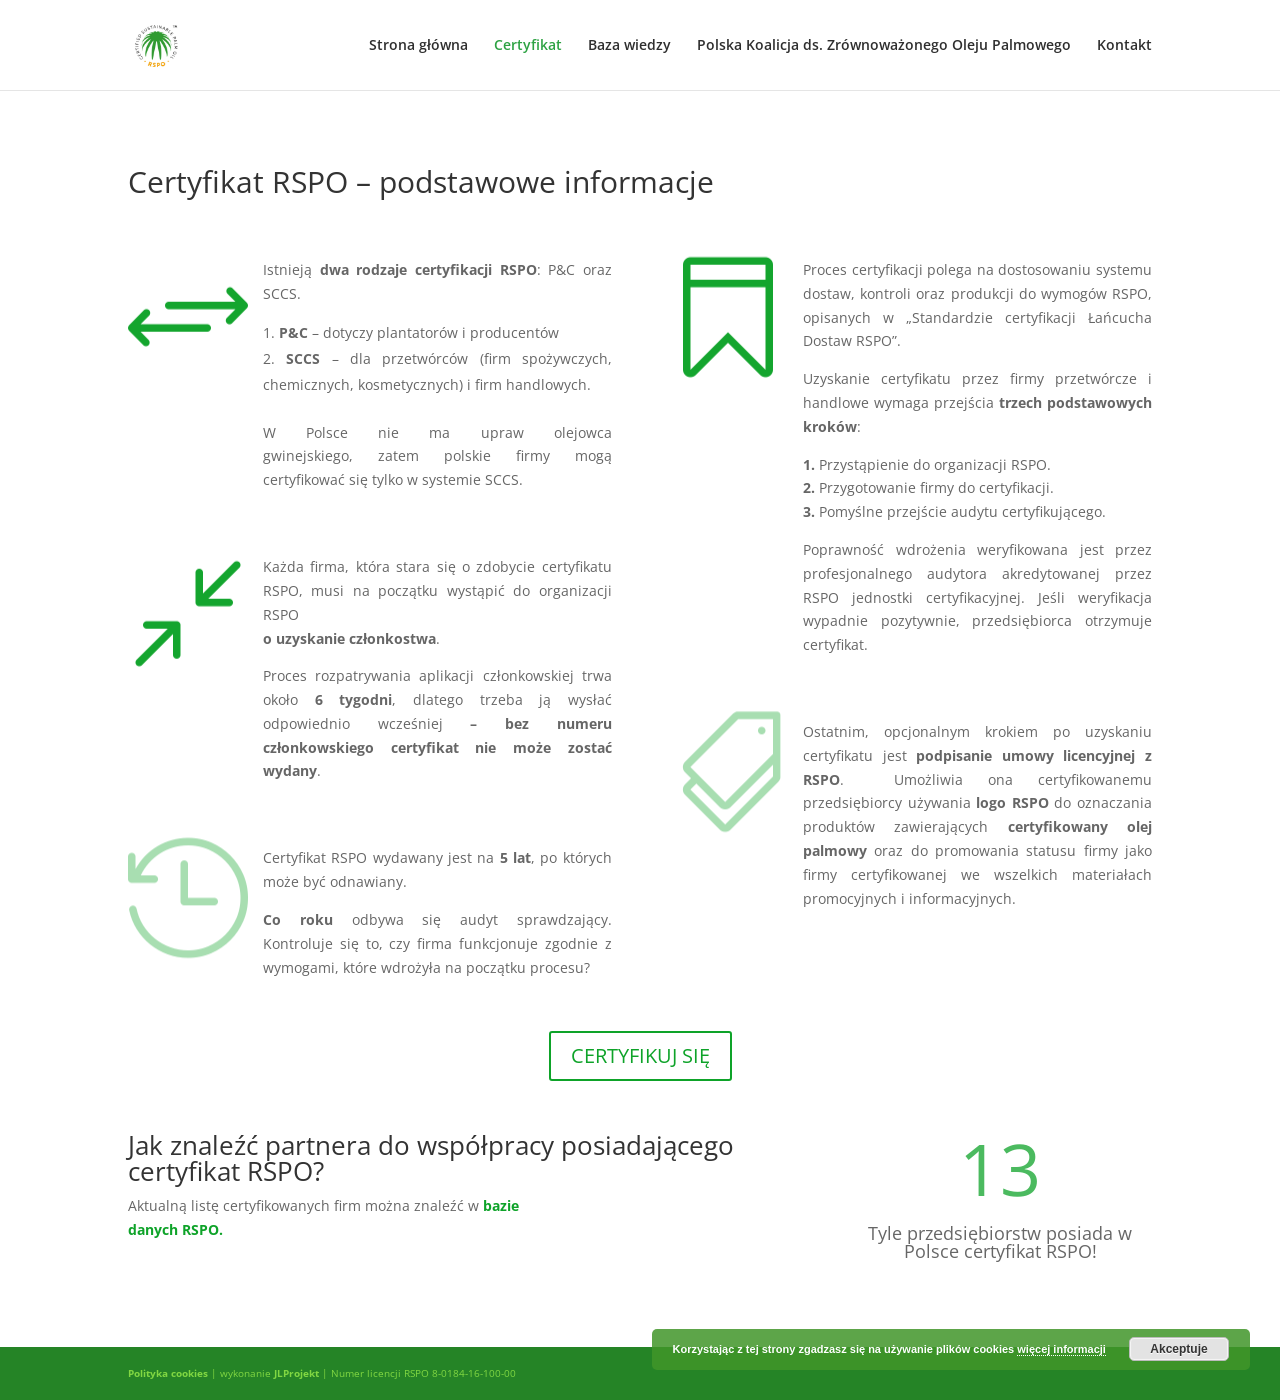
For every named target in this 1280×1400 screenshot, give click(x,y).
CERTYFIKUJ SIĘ (640, 1055)
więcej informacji (1061, 1349)
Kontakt (1124, 46)
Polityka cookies (168, 1373)
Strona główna (418, 46)
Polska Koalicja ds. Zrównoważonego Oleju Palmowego (884, 46)
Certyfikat (528, 46)
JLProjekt (296, 1373)
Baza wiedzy (629, 46)
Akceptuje (1178, 1349)
